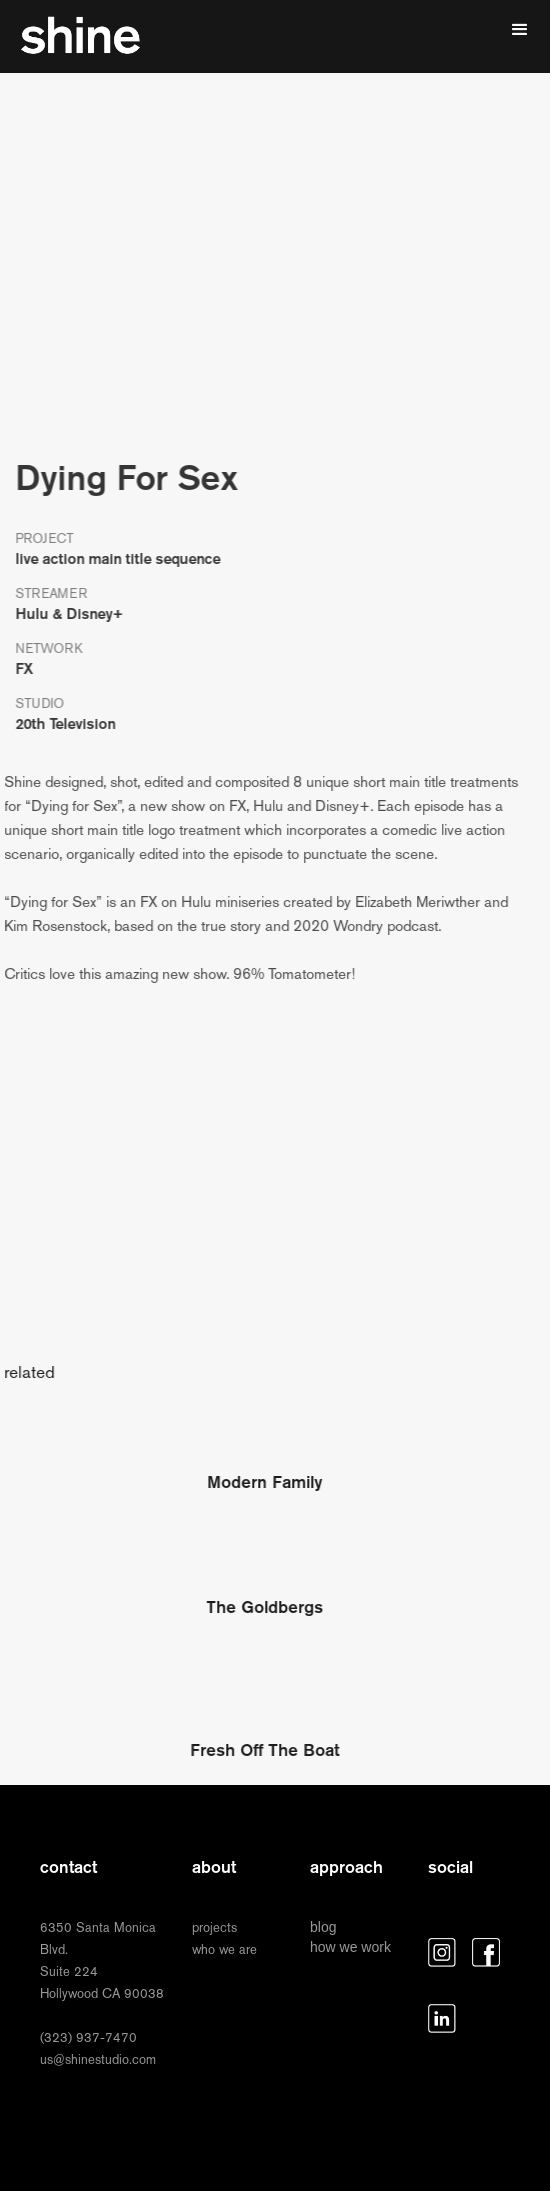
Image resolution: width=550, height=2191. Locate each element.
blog (323, 1927)
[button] (520, 30)
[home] (80, 36)
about (214, 1867)
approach (346, 1867)
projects (214, 1927)
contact (68, 1867)
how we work (350, 1947)
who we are (224, 1949)
